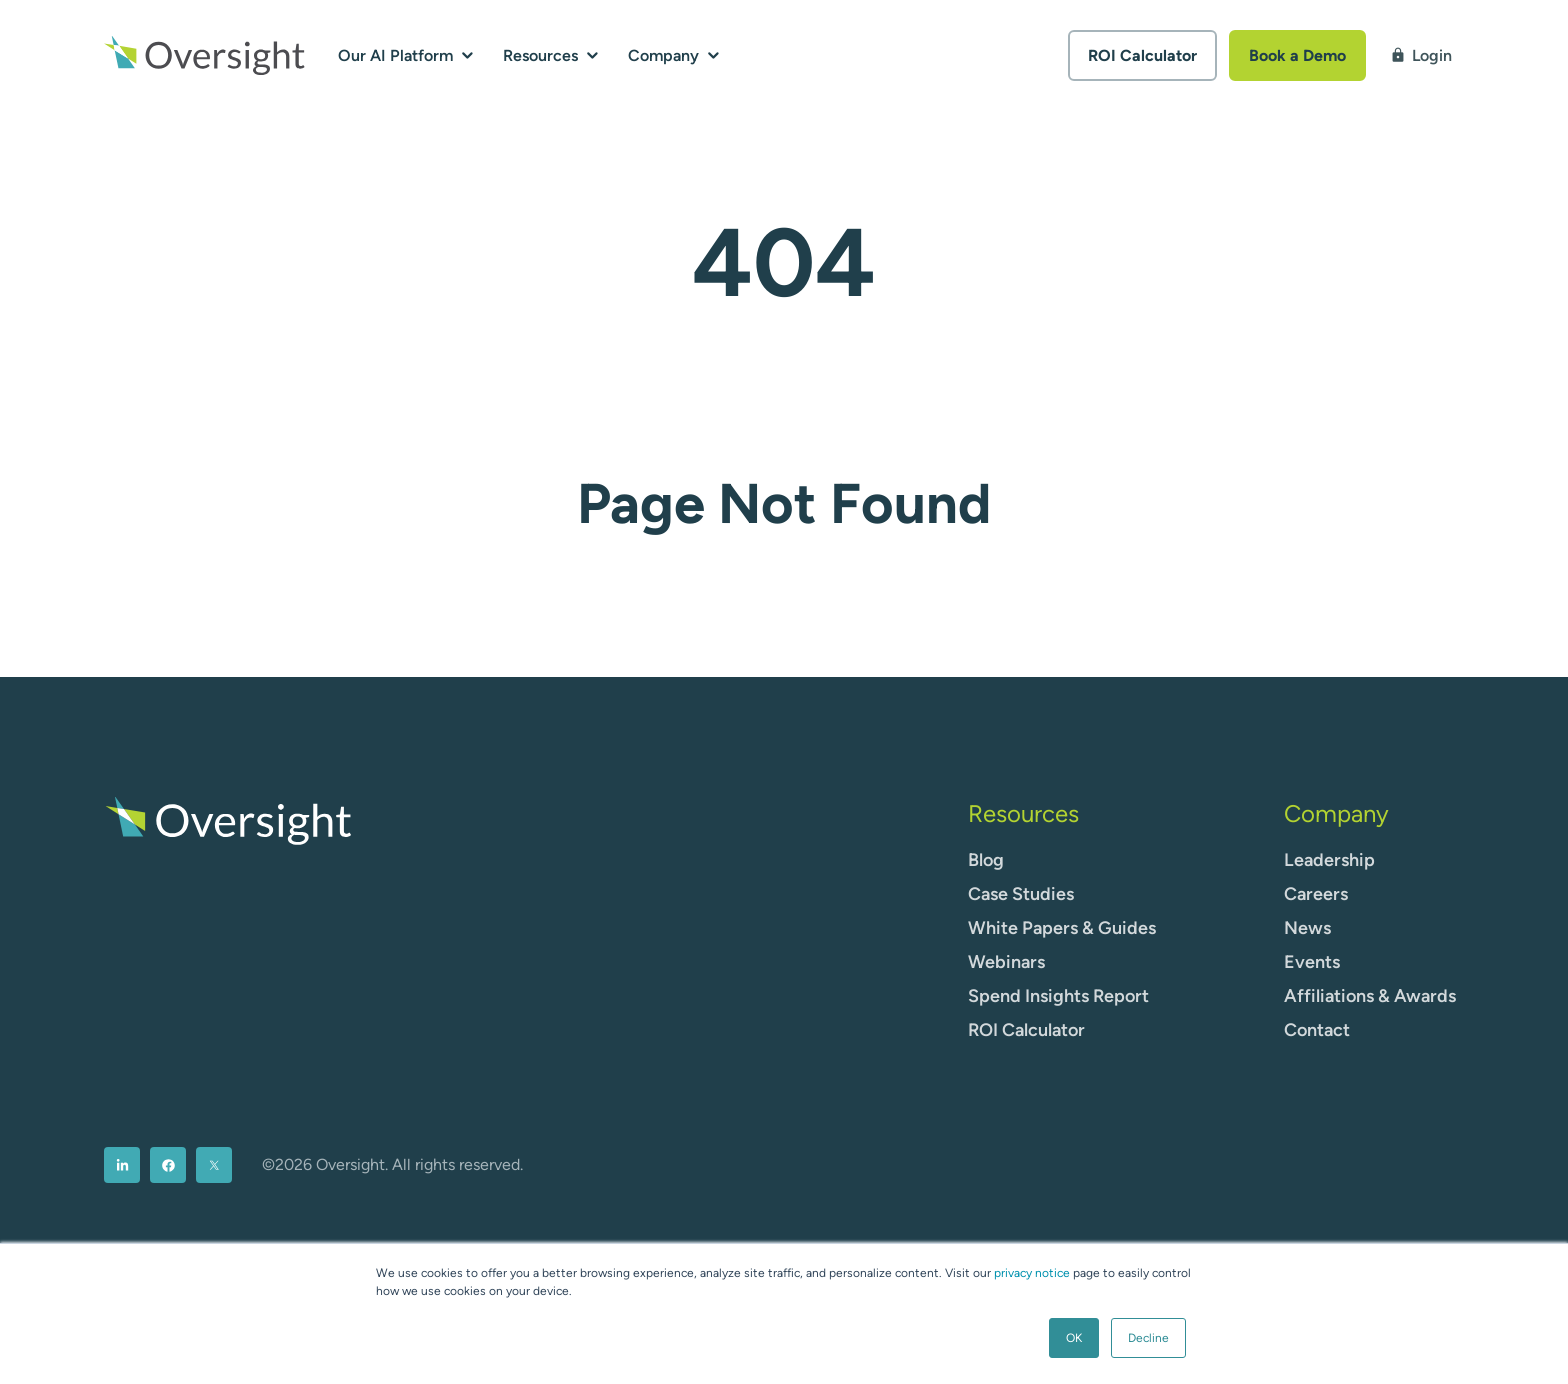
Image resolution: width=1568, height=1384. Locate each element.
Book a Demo (1297, 55)
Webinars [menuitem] (1006, 962)
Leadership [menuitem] (1329, 860)
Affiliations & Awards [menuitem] (1370, 996)
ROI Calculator (1142, 55)
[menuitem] (122, 1165)
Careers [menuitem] (1316, 894)
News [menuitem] (1307, 928)
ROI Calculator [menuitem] (1026, 1030)
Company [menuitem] (1336, 813)
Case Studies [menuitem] (1021, 894)
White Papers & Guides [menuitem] (1062, 928)
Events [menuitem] (1312, 962)
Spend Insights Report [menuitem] (1058, 996)
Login (1421, 55)
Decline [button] (1148, 1338)
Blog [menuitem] (986, 860)
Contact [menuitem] (1317, 1030)
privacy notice (1032, 1273)
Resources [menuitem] (1023, 813)
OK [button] (1074, 1338)
